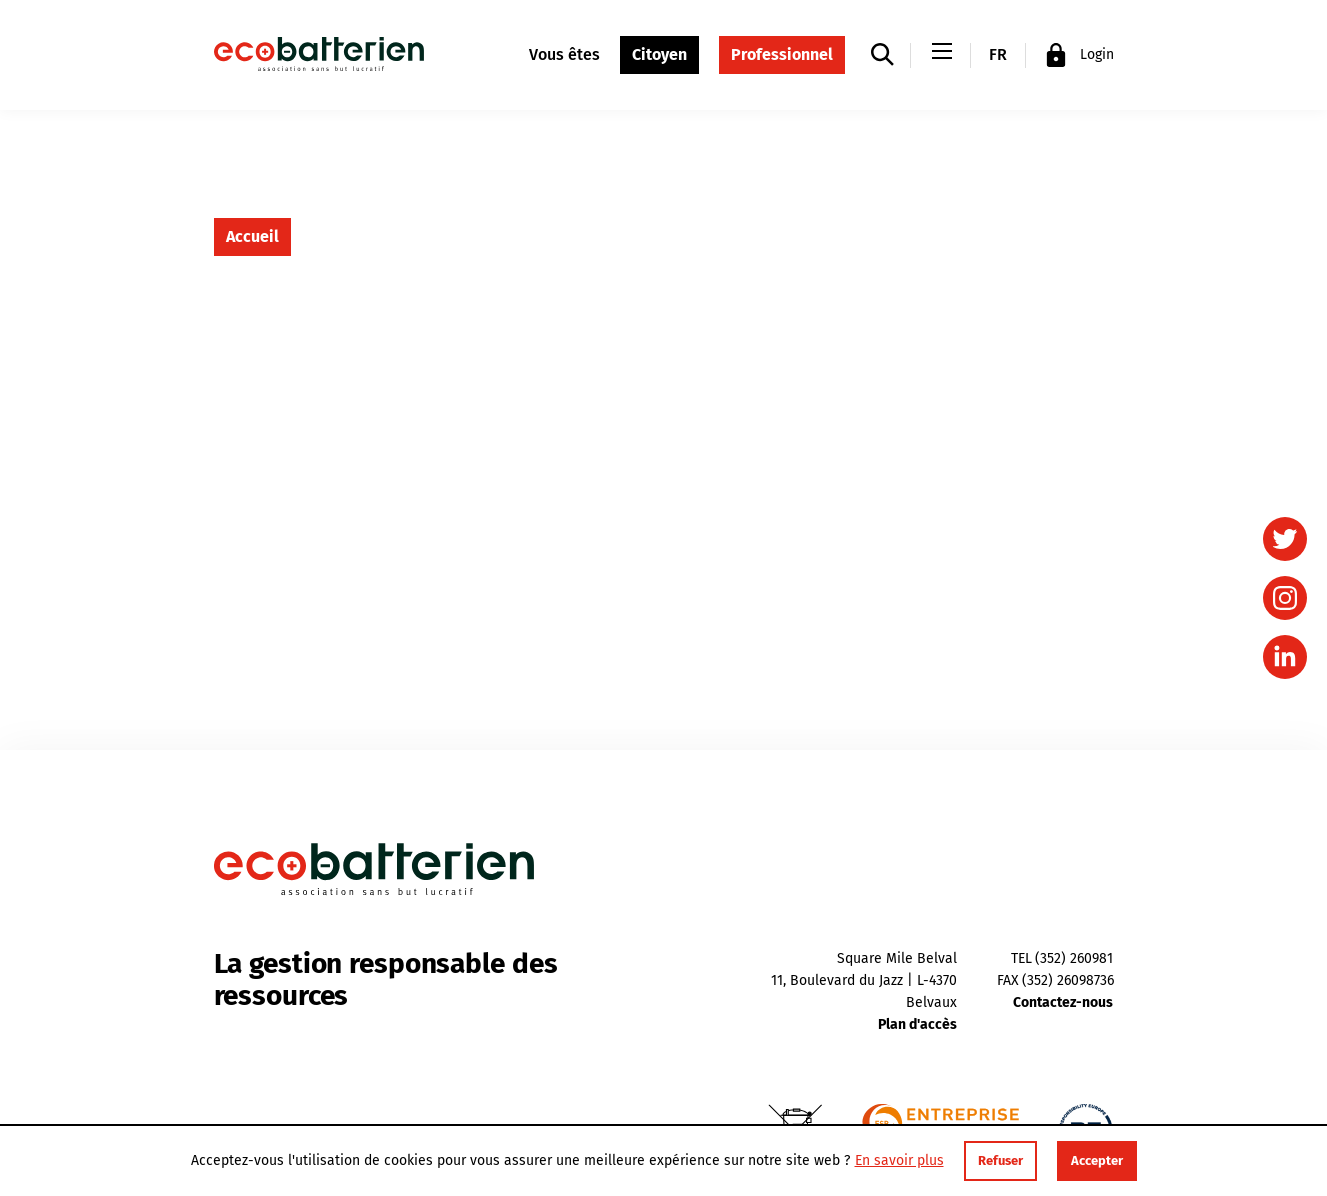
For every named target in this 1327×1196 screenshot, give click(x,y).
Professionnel (782, 54)
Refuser (1000, 1160)
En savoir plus (899, 1161)
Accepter (1097, 1160)
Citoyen (659, 54)
